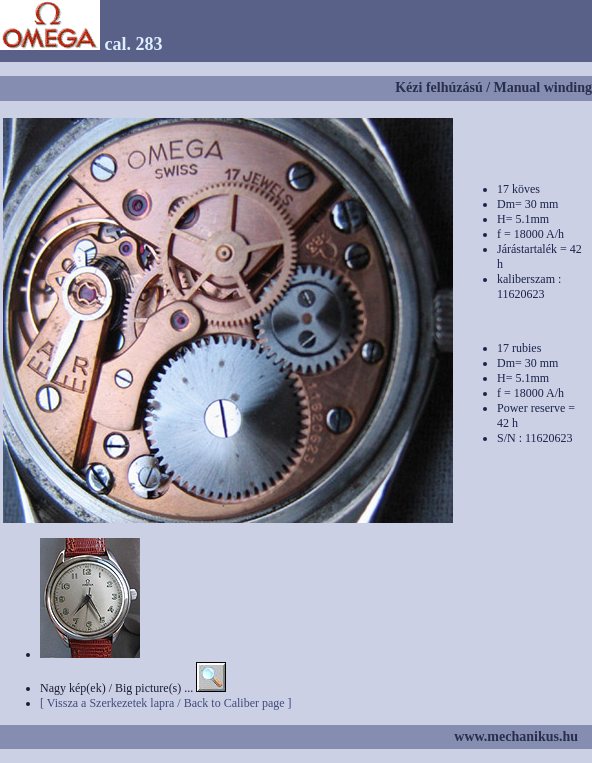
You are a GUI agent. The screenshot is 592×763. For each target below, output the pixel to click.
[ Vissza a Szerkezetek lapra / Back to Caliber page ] (166, 703)
